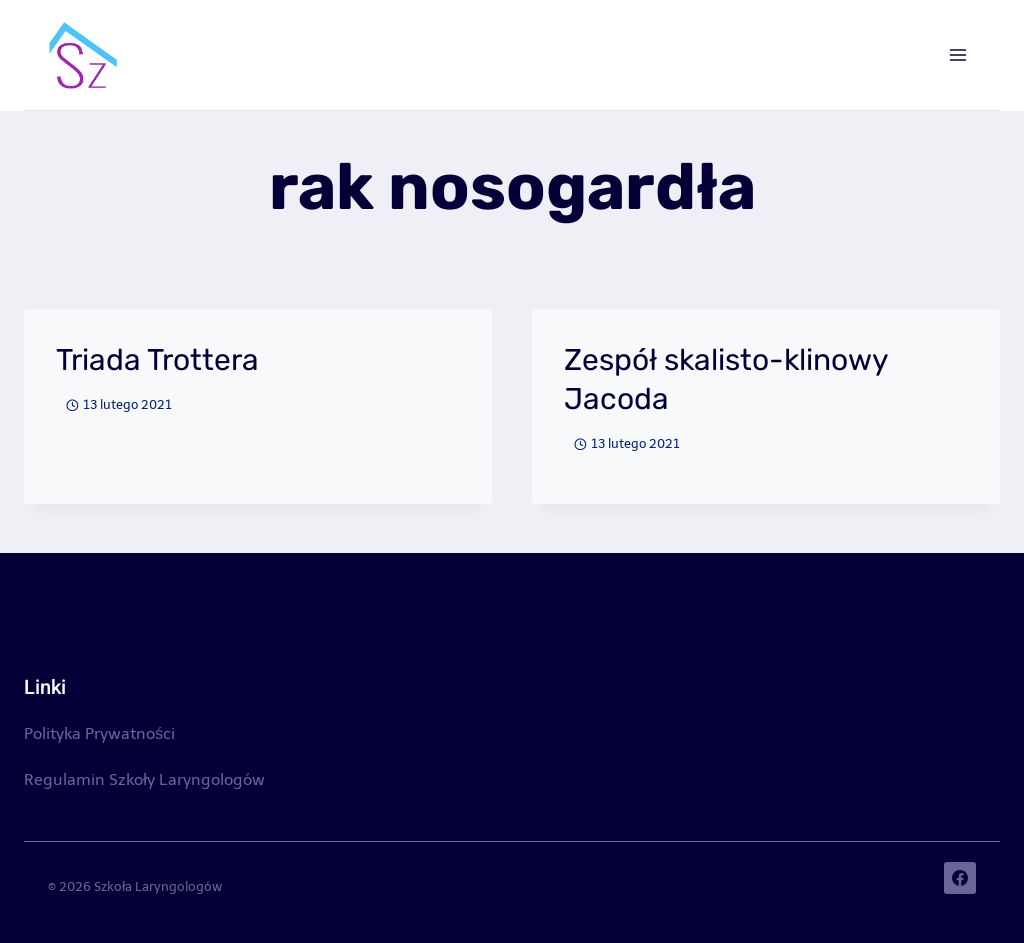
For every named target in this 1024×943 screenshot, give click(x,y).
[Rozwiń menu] (957, 54)
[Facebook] (960, 878)
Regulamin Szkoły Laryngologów (144, 779)
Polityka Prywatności (99, 733)
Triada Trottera (157, 360)
